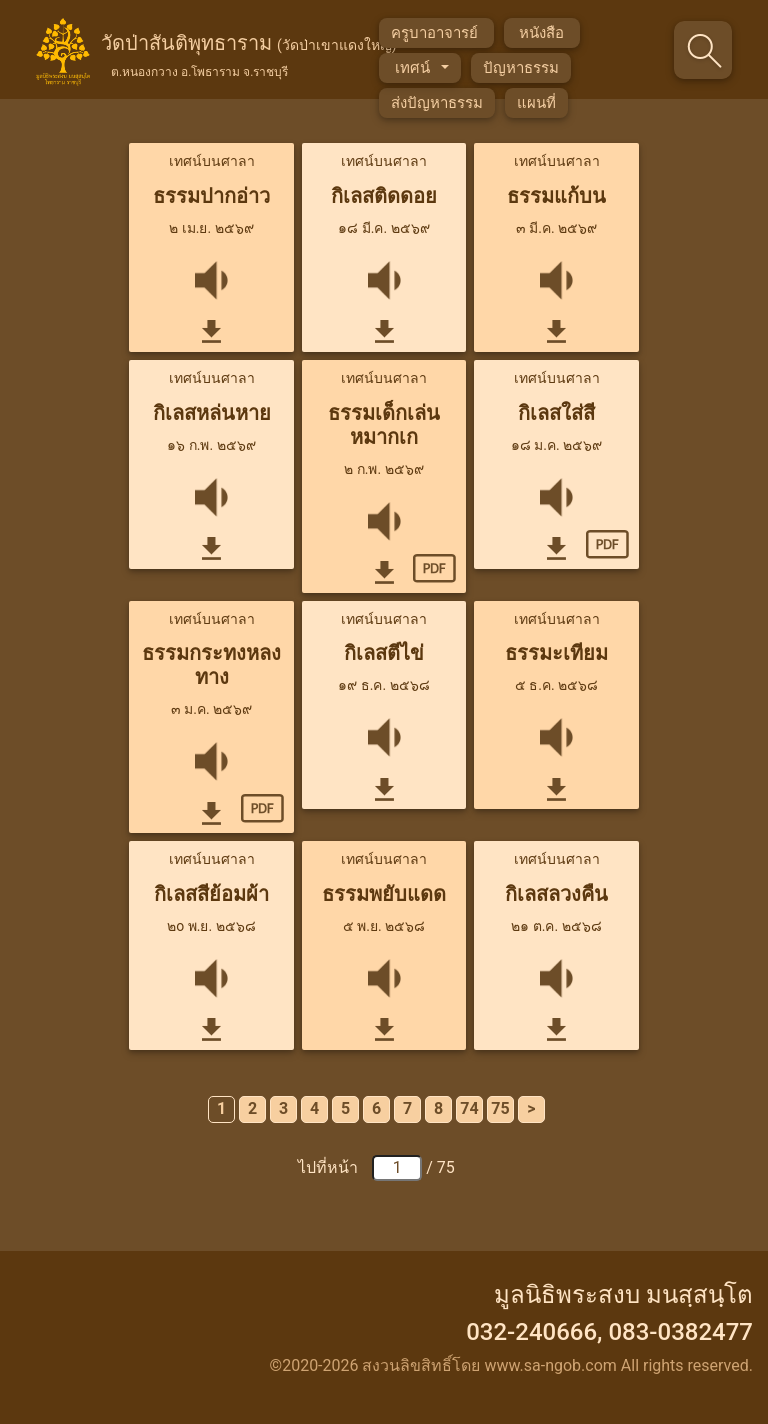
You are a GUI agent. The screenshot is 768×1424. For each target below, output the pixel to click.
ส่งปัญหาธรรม (437, 103)
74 (469, 1108)
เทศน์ (414, 68)
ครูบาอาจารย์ (436, 33)
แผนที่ (536, 103)
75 (500, 1108)
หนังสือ (542, 33)
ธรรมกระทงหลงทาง (211, 665)
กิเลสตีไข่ (384, 653)
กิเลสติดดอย (384, 196)
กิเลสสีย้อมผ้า (211, 894)
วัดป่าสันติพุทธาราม (249, 56)
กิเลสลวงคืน (556, 894)
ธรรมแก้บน (556, 196)
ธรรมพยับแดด (384, 894)
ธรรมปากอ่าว (211, 196)
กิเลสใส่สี (556, 413)
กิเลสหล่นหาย (212, 413)
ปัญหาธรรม (521, 68)
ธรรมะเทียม (556, 653)
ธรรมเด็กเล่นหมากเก (384, 425)
